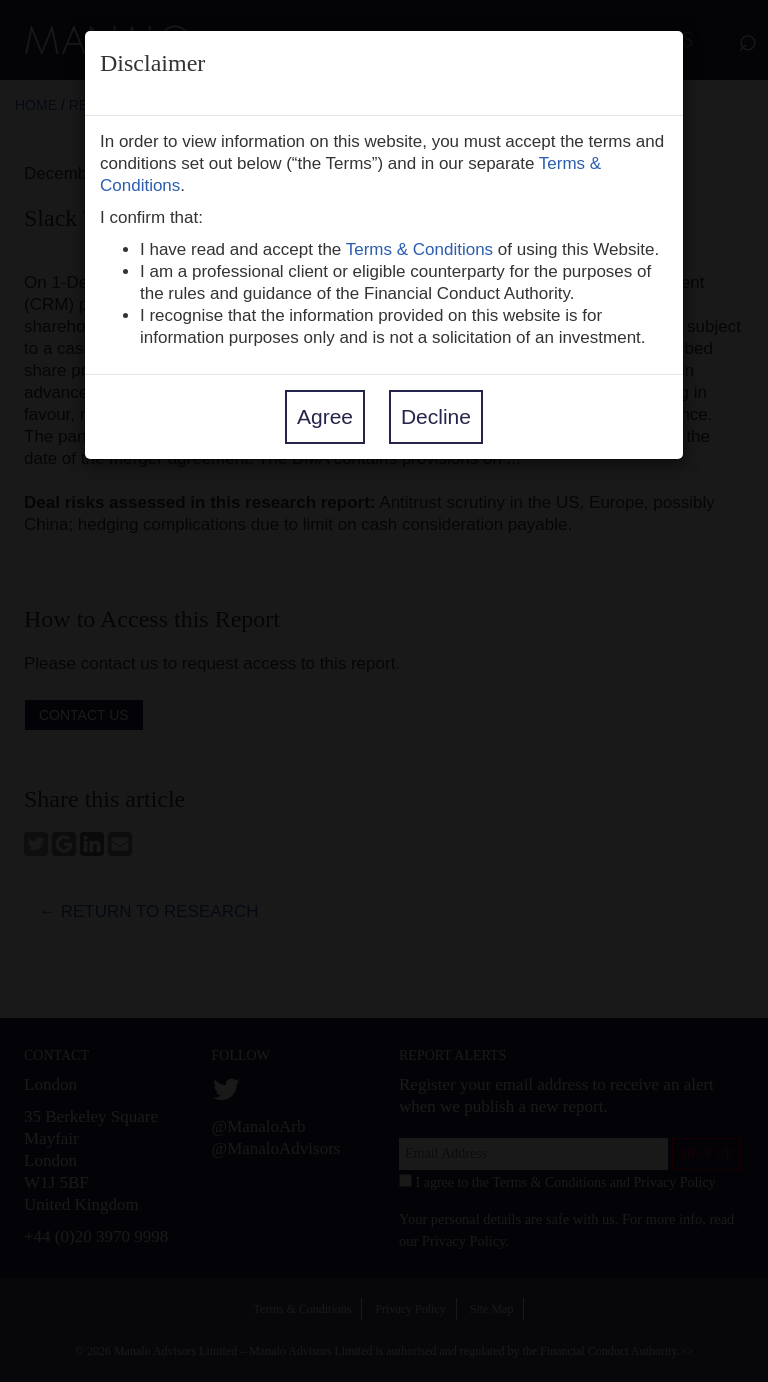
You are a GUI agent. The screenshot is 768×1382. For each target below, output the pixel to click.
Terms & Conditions (419, 249)
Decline (436, 416)
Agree (325, 416)
